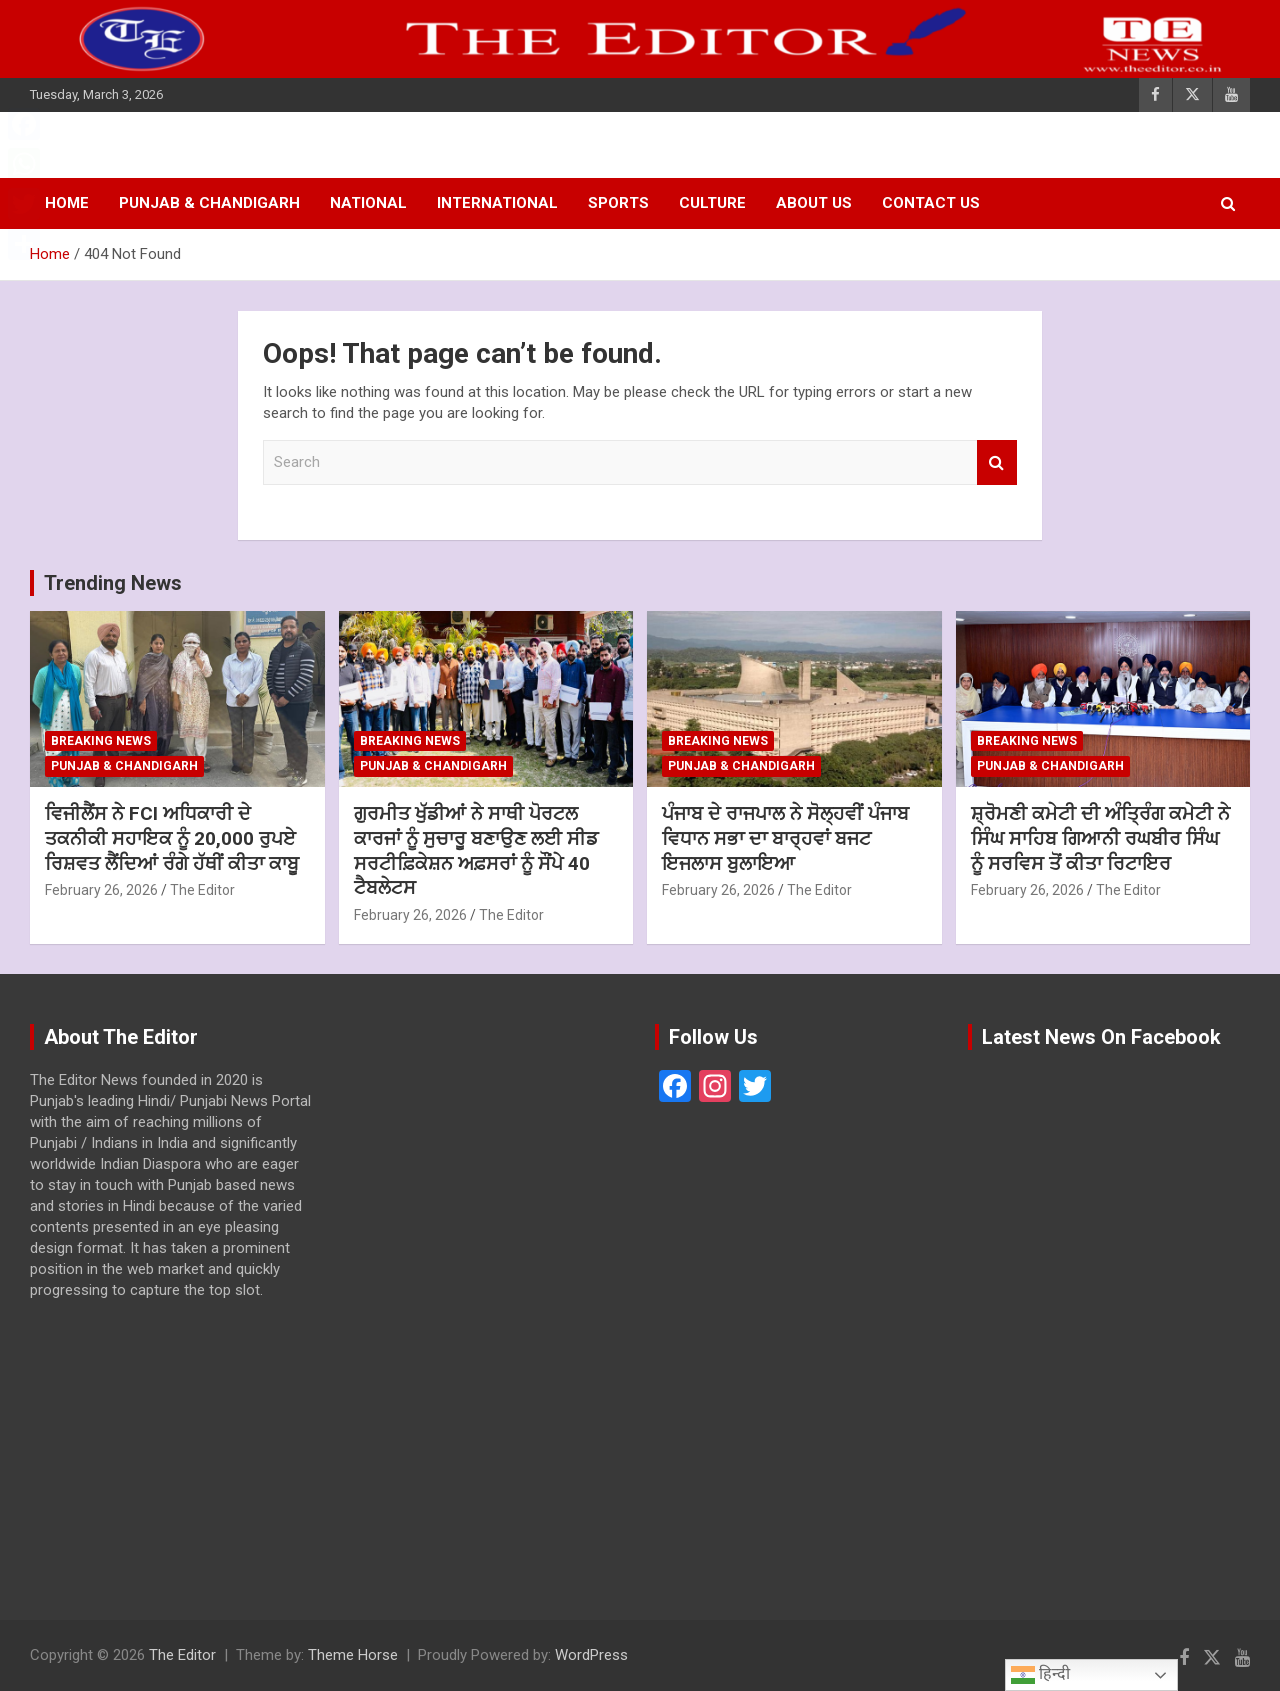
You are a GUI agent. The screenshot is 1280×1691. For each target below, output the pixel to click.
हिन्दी (1040, 1675)
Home (67, 203)
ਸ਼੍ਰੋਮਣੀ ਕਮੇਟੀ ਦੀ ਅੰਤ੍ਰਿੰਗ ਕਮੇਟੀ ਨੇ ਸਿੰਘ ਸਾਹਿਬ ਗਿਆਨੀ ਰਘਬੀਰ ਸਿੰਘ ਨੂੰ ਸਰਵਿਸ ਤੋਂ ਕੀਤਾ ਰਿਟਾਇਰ (1100, 838)
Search (997, 462)
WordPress (591, 1655)
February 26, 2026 (101, 890)
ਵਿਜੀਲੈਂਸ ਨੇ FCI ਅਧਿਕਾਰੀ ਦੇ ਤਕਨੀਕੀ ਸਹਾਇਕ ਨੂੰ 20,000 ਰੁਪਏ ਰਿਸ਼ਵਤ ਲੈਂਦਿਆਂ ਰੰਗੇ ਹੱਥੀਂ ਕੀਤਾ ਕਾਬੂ (172, 838)
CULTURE (712, 203)
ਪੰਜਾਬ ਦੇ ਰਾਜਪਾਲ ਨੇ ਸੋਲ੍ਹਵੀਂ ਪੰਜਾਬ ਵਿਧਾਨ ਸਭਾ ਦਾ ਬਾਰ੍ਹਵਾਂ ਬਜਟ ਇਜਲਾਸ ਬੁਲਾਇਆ (785, 838)
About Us (814, 203)
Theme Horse (353, 1655)
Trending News (113, 583)
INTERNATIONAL (497, 203)
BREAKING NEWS (101, 741)
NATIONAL (368, 203)
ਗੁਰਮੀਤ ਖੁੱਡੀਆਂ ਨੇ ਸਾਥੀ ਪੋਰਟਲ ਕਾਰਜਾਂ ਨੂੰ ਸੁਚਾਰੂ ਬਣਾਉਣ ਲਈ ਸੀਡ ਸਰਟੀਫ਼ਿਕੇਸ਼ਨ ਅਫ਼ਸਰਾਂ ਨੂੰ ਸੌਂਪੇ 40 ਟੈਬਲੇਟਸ (476, 850)
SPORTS (618, 203)
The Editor (202, 890)
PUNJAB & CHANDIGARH (209, 203)
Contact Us (931, 203)
